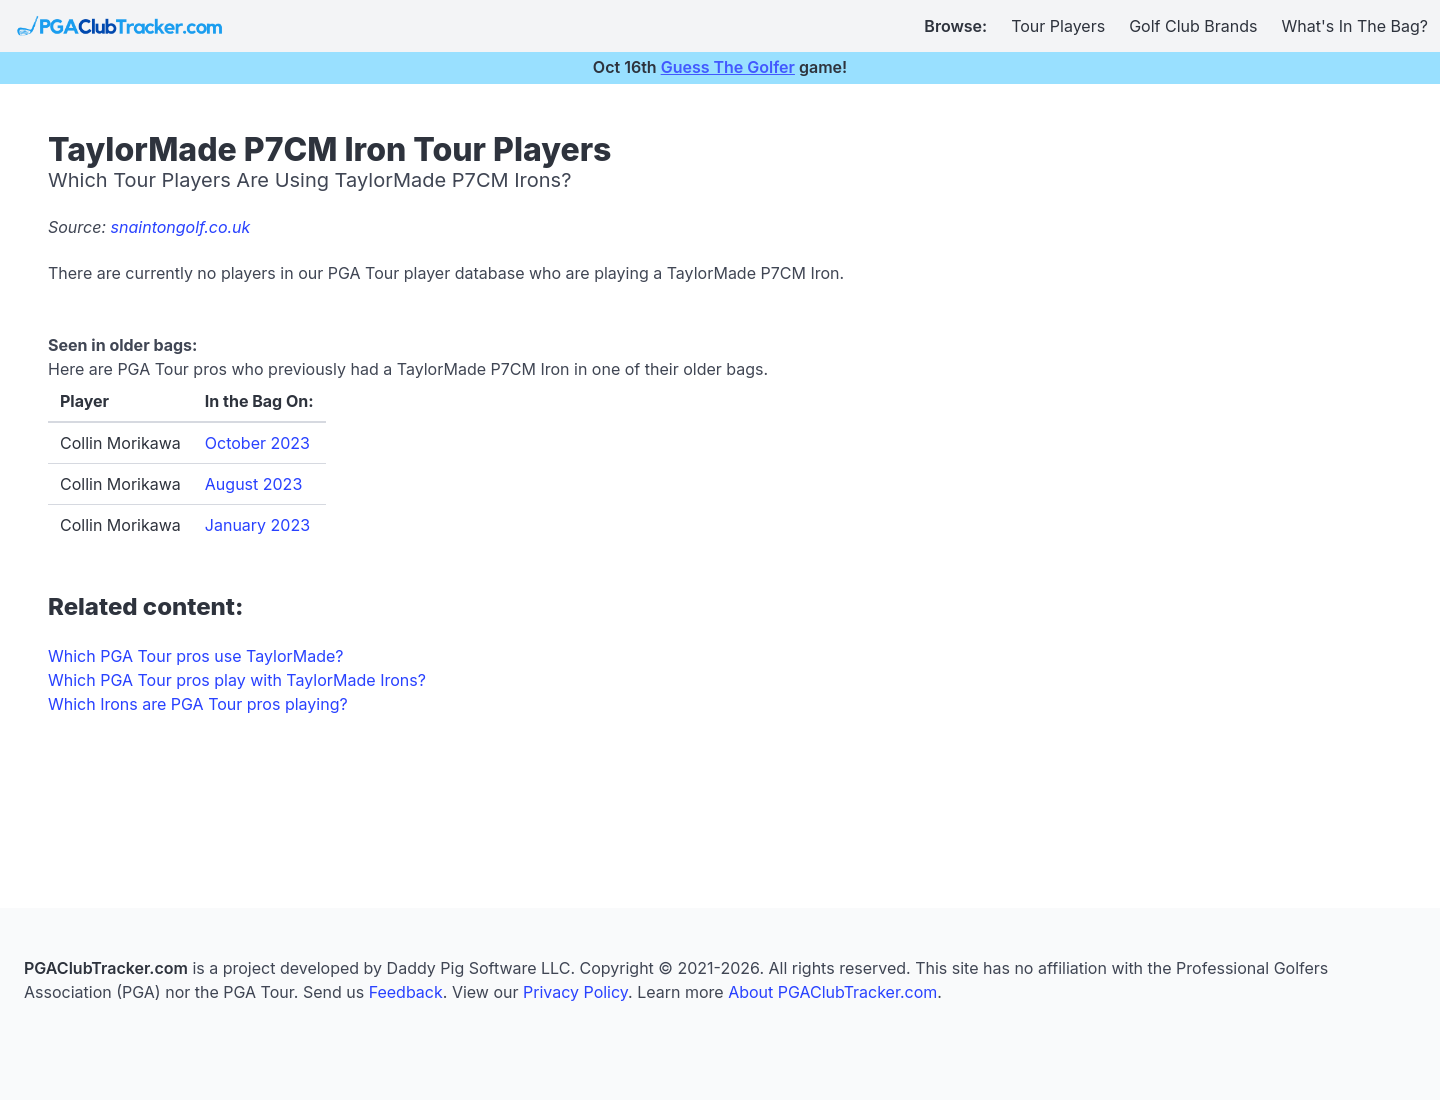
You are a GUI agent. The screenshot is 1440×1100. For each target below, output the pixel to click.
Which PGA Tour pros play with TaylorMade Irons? (237, 680)
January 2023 (257, 525)
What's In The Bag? (1355, 26)
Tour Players (1058, 26)
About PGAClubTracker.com (832, 992)
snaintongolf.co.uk (181, 227)
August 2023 (253, 484)
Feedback (406, 992)
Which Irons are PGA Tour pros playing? (198, 704)
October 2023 (257, 443)
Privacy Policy (575, 992)
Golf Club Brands (1193, 26)
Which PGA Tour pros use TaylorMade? (195, 656)
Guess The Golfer (728, 67)
